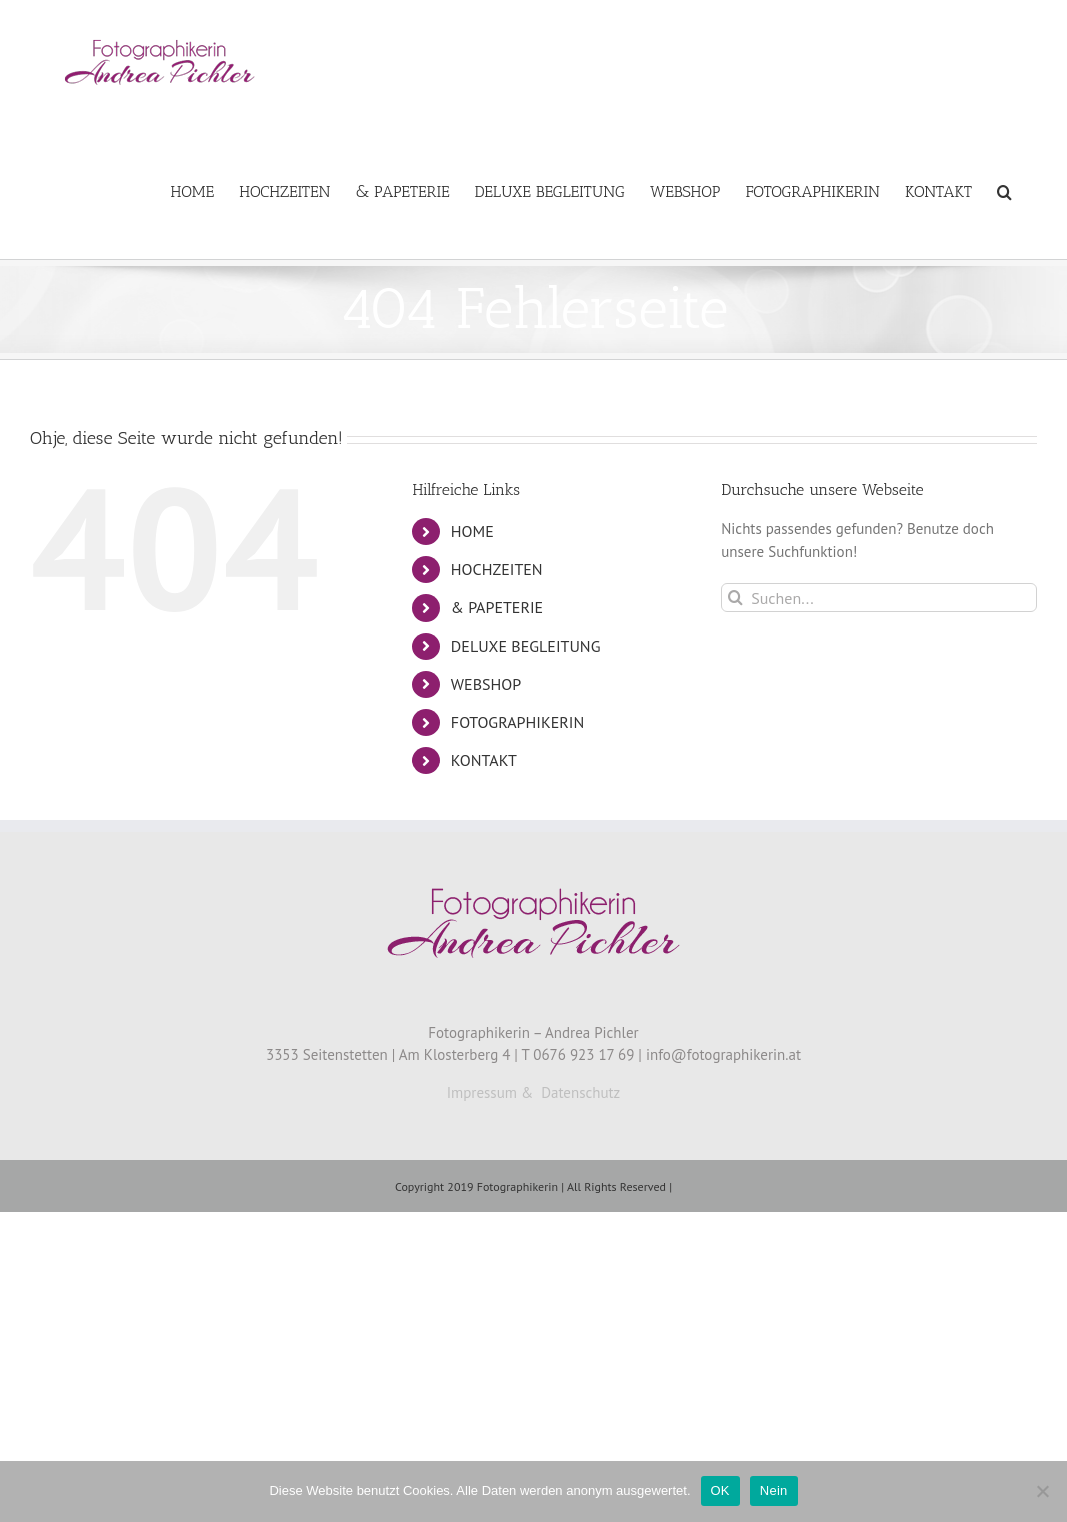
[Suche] (735, 597)
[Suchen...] (879, 597)
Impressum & (490, 1092)
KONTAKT (484, 760)
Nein (774, 1490)
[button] (1004, 192)
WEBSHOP (486, 684)
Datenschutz (580, 1092)
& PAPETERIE (497, 607)
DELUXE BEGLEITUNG (526, 646)
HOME (472, 531)
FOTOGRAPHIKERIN (517, 722)
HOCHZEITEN (497, 569)
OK (720, 1490)
